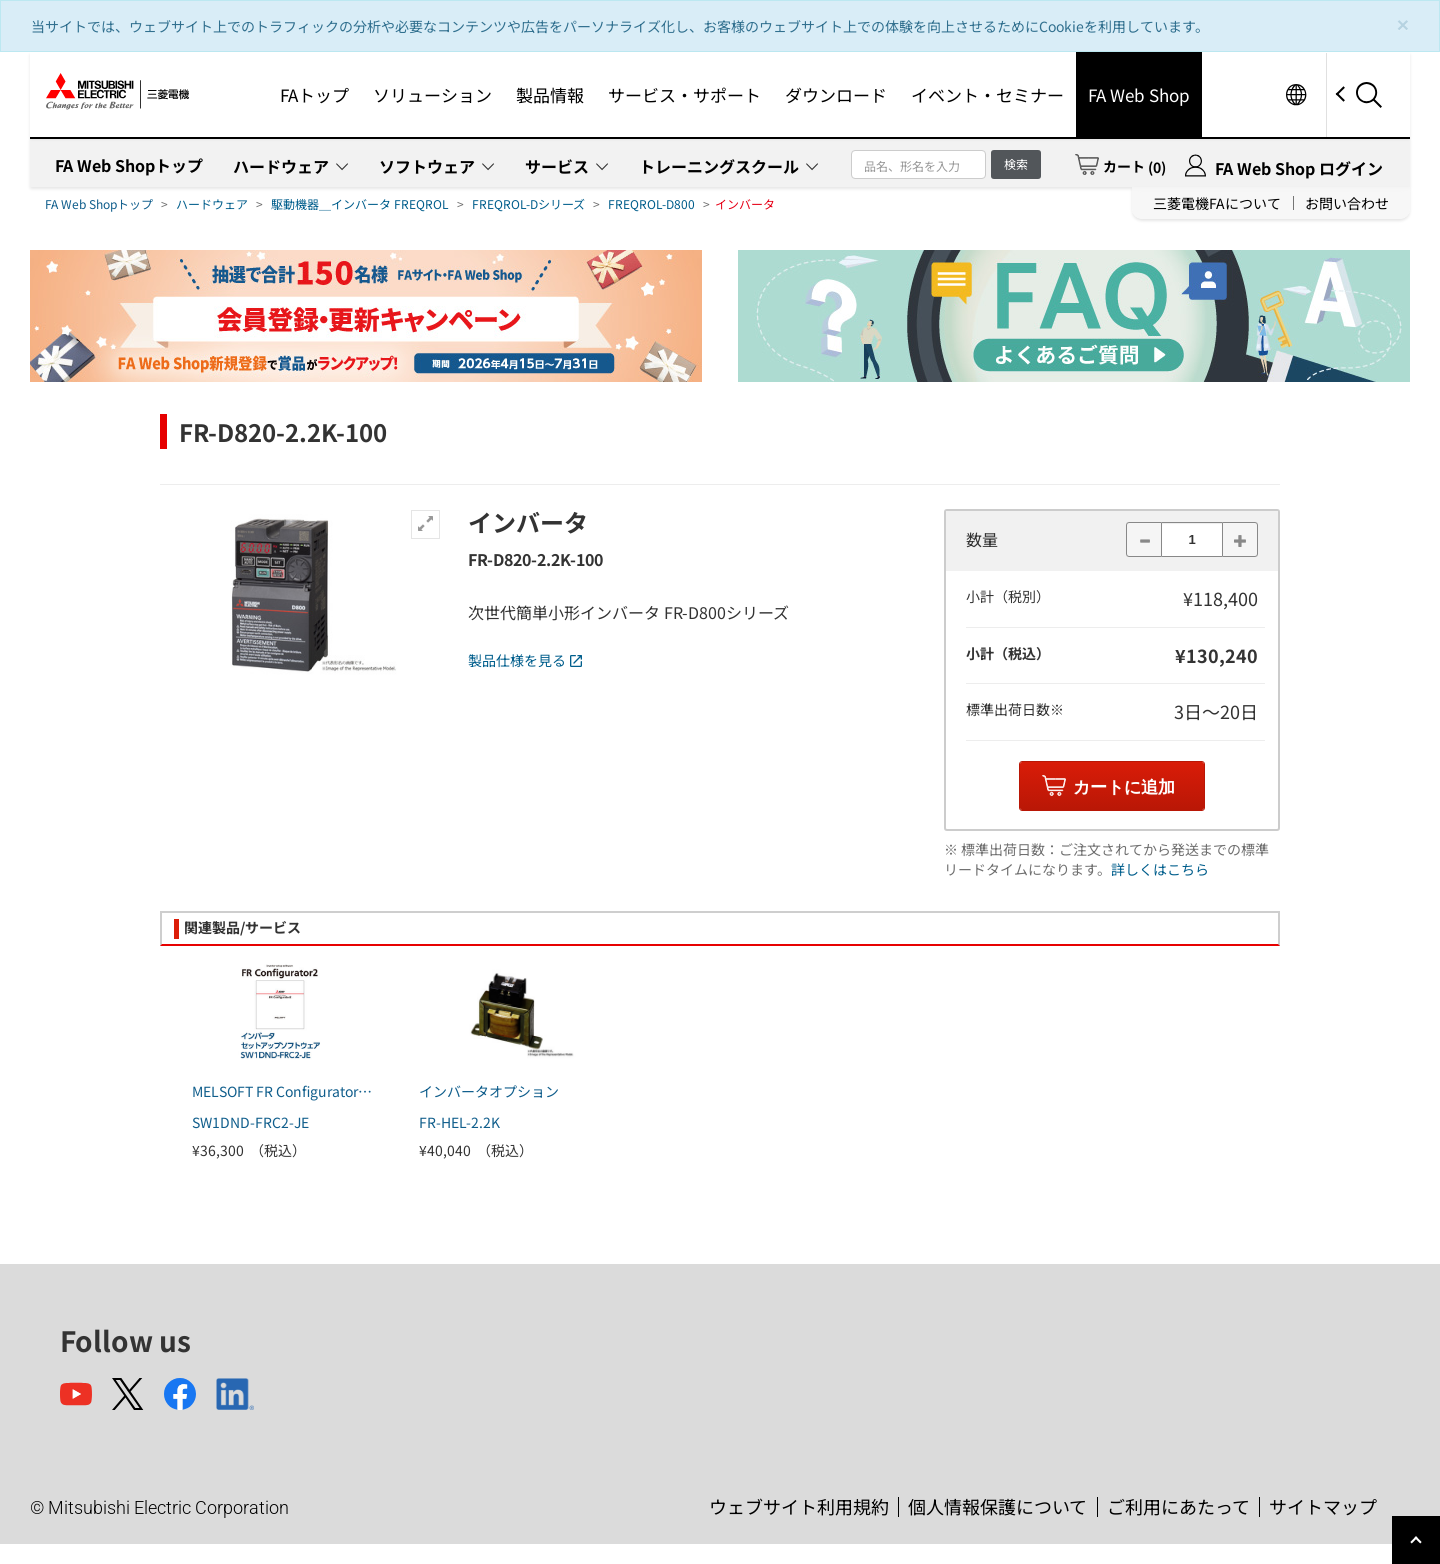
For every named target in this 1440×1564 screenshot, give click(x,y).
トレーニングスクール (719, 166)
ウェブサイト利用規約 (799, 1506)
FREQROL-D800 (651, 203)
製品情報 (550, 94)
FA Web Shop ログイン (1299, 168)
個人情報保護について (997, 1506)
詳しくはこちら (1160, 869)
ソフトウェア (427, 166)
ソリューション (432, 94)
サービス (557, 166)
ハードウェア (281, 166)
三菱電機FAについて (1217, 203)
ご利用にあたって (1178, 1506)
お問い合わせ (1347, 203)
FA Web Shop (1139, 94)
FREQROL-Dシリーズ (528, 203)
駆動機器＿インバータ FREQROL (360, 203)
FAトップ (314, 94)
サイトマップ (1323, 1506)
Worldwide (1295, 94)
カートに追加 (1124, 787)
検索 (1016, 163)
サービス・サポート (684, 94)
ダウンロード (836, 94)
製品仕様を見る (525, 660)
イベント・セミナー (987, 94)
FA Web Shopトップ (129, 165)
